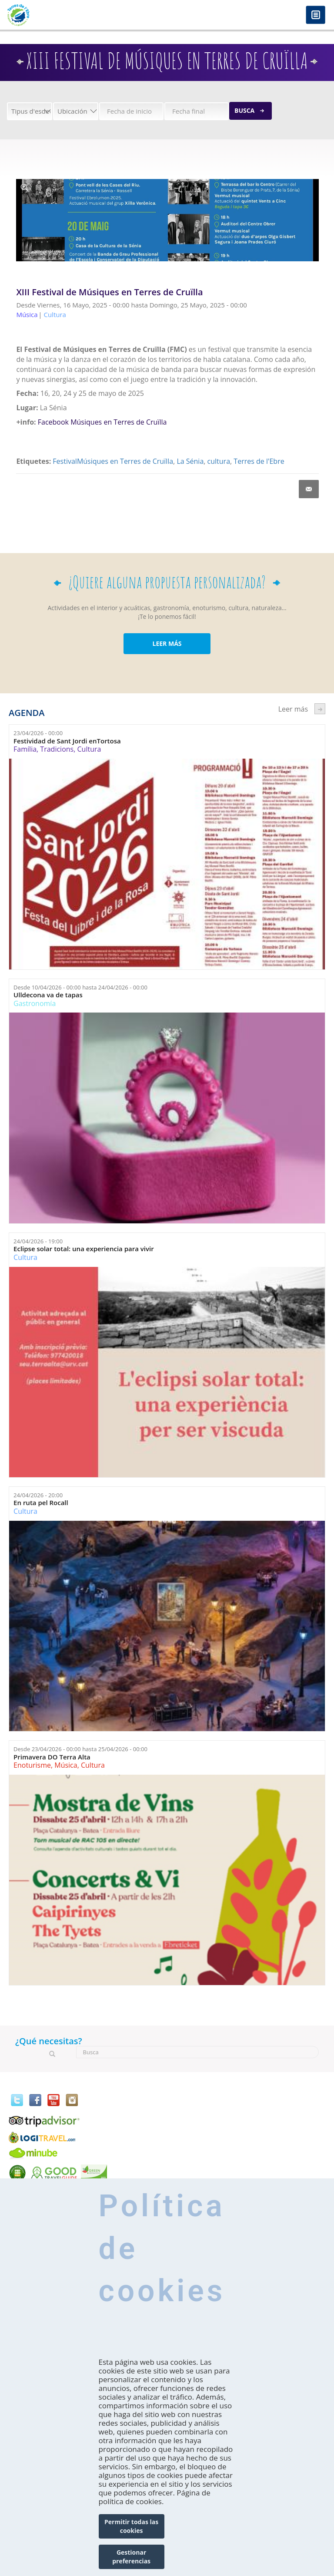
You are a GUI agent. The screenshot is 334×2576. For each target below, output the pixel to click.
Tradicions (56, 749)
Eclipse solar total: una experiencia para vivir (83, 1249)
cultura (218, 461)
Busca (244, 110)
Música (65, 1765)
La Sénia (190, 461)
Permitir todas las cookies (131, 2526)
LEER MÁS (166, 643)
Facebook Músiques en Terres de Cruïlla (102, 422)
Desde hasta (80, 987)
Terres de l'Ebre (259, 461)
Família (25, 749)
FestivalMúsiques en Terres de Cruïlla (113, 461)
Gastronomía (34, 1003)
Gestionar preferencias (131, 2556)
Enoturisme (32, 1765)
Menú (315, 15)
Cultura (89, 749)
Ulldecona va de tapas (48, 995)
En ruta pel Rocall (40, 1502)
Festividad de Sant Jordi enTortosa (67, 741)
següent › (319, 708)
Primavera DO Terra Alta (51, 1757)
